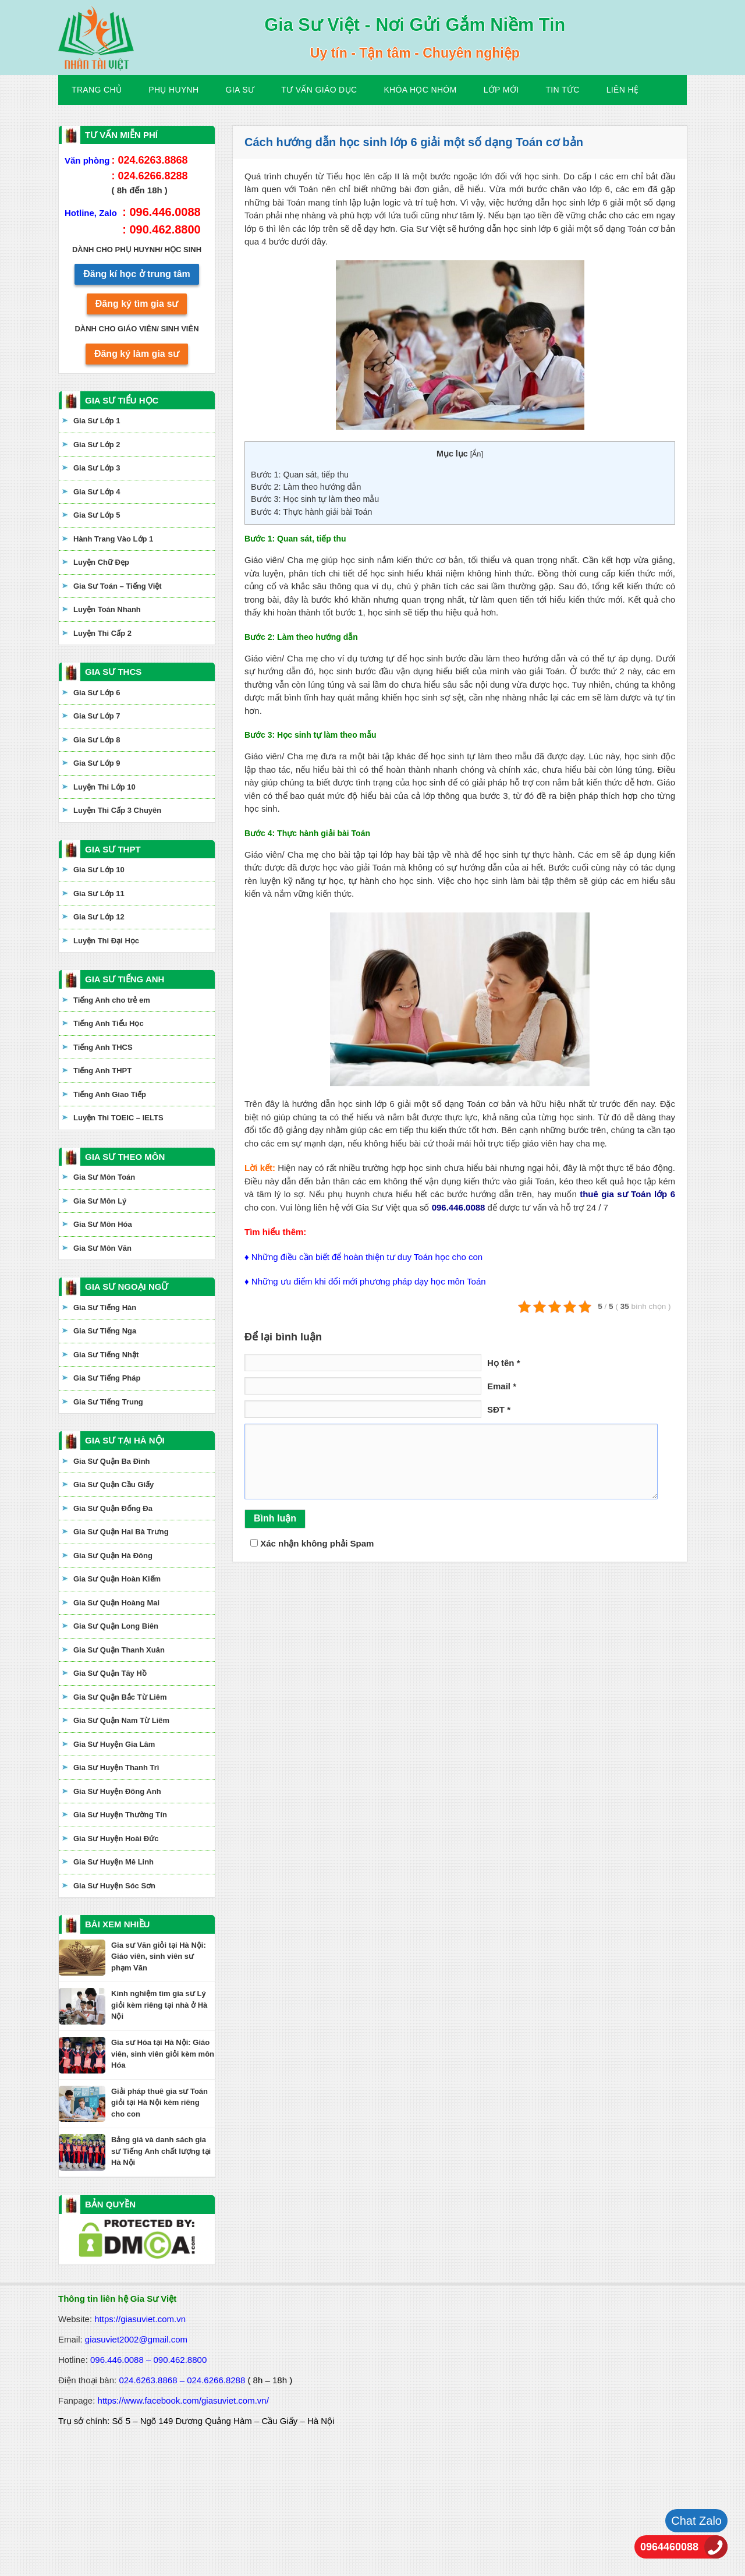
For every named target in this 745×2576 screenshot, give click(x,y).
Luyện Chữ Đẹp (101, 562)
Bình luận (275, 1518)
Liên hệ (622, 89)
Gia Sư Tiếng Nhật (106, 1354)
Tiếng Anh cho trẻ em (111, 1000)
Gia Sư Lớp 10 (99, 869)
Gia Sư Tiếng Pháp (106, 1378)
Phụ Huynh (173, 89)
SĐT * (498, 1409)
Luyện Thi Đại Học (106, 940)
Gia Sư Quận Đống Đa (112, 1508)
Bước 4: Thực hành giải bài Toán (311, 511)
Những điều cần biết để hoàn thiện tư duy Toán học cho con (367, 1257)
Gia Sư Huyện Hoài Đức (115, 1838)
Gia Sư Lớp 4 (96, 491)
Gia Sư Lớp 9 (96, 763)
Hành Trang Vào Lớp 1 (113, 539)
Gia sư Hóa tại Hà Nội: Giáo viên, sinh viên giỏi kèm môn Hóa (162, 2053)
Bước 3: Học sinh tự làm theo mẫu (315, 499)
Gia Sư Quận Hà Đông (112, 1555)
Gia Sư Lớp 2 (96, 444)
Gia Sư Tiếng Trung (108, 1401)
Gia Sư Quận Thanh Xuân (119, 1650)
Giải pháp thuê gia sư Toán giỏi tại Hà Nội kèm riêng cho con (159, 2102)
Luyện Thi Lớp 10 (104, 787)
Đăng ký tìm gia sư (137, 304)
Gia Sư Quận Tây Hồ (110, 1673)
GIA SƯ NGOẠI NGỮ (126, 1286)
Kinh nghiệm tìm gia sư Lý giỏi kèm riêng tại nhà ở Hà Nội (159, 2005)
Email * (501, 1386)
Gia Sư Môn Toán (104, 1177)
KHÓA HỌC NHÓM (420, 89)
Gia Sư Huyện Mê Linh (113, 1861)
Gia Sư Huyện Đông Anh (117, 1791)
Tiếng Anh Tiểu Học (108, 1023)
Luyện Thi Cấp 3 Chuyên (117, 810)
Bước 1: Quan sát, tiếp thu (300, 474)
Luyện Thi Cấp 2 (102, 633)
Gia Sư (240, 89)
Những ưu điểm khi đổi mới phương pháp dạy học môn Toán (368, 1281)
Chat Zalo (696, 2520)
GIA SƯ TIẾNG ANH (124, 979)
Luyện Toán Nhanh (107, 609)
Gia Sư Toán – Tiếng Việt (117, 586)
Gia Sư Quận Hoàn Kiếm (117, 1578)
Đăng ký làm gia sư (136, 354)
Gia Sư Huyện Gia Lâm (114, 1744)
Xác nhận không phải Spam (312, 1543)
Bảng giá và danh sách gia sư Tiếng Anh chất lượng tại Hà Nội (161, 2151)
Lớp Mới (501, 89)
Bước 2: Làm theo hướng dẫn (306, 486)
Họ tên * (503, 1363)
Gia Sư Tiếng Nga (104, 1330)
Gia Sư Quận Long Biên (115, 1626)
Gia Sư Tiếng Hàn (104, 1307)
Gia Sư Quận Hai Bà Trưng (121, 1531)
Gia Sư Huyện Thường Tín (120, 1814)
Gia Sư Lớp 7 (96, 716)
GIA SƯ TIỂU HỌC (121, 400)
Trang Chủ (97, 89)
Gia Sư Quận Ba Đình (111, 1461)
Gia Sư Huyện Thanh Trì (116, 1767)
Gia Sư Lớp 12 (99, 916)
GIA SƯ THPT (113, 849)
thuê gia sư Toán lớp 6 (627, 1194)
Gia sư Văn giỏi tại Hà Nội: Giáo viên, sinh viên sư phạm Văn (158, 1956)
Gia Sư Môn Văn (102, 1248)
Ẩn (476, 454)
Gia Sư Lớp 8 (96, 739)
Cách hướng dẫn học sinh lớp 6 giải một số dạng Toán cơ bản (413, 142)
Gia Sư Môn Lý (99, 1201)
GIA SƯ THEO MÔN (125, 1157)
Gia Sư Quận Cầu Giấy (113, 1484)
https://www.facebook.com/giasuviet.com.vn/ (183, 2400)
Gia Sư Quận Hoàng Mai (116, 1602)
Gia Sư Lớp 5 (96, 515)
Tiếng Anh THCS (103, 1047)
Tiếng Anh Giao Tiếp (109, 1094)
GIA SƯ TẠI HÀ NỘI (125, 1440)
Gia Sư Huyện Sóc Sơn (114, 1885)
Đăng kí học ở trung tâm (136, 274)
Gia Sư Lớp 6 (96, 692)
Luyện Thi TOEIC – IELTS (118, 1117)
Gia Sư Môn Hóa (102, 1224)
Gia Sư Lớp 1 (96, 420)
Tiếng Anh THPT (102, 1070)
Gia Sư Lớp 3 (96, 467)
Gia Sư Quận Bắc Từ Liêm (120, 1697)
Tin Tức (562, 89)
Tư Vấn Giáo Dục (319, 89)
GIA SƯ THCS (113, 672)
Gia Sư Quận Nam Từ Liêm (121, 1720)
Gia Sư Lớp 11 (99, 893)
